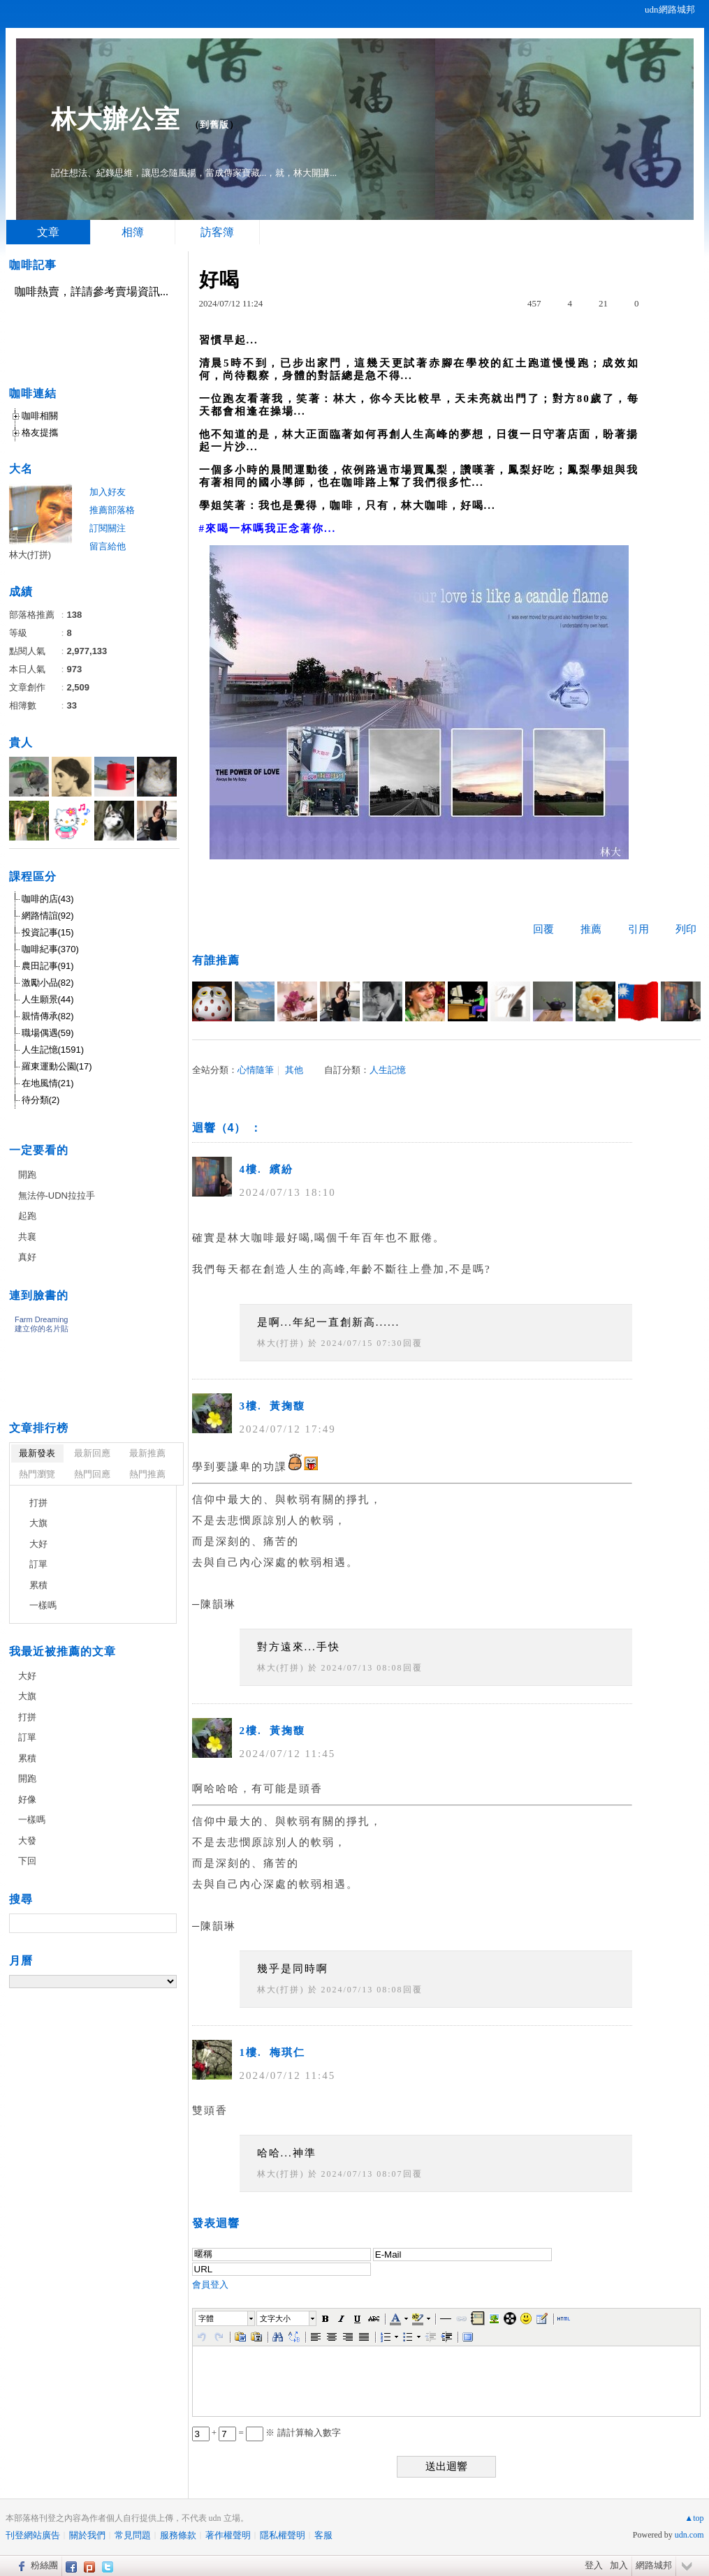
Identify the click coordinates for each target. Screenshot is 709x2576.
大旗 (38, 1523)
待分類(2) (41, 1100)
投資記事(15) (48, 932)
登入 (594, 2565)
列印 (685, 929)
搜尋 (164, 1923)
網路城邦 (654, 2565)
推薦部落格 (112, 510)
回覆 (543, 929)
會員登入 (210, 2284)
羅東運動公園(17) (57, 1066)
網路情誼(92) (48, 915)
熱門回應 (92, 1474)
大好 (38, 1544)
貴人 (21, 742)
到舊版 (214, 124)
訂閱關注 (107, 528)
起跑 (27, 1216)
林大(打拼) (281, 1343)
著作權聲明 (228, 2535)
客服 (323, 2535)
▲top (694, 2518)
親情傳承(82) (48, 1016)
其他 (294, 1070)
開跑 (27, 1174)
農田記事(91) (48, 966)
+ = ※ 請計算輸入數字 (266, 2432)
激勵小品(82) (48, 982)
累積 (38, 1585)
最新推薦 (147, 1453)
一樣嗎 (43, 1605)
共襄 (27, 1236)
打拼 (38, 1502)
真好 (27, 1257)
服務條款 (178, 2535)
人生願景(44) (48, 999)
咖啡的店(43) (48, 899)
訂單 (38, 1564)
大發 (27, 1840)
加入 (619, 2565)
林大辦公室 (115, 119)
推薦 (590, 929)
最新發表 (37, 1453)
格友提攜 (40, 432)
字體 (206, 2318)
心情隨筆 (255, 1070)
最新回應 (92, 1453)
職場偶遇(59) (48, 1033)
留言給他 (107, 546)
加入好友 (107, 492)
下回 (27, 1861)
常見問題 (133, 2535)
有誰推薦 (216, 960)
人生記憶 (388, 1070)
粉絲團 (44, 2565)
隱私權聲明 (282, 2535)
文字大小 (275, 2318)
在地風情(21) (48, 1083)
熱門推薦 (147, 1474)
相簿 (133, 232)
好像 (27, 1799)
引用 (638, 929)
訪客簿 (217, 232)
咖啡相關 (40, 415)
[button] (225, 2318)
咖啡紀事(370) (50, 949)
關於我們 (87, 2535)
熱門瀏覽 (37, 1474)
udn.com (689, 2535)
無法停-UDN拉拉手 (57, 1195)
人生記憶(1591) (53, 1049)
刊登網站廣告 (33, 2535)
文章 (48, 232)
